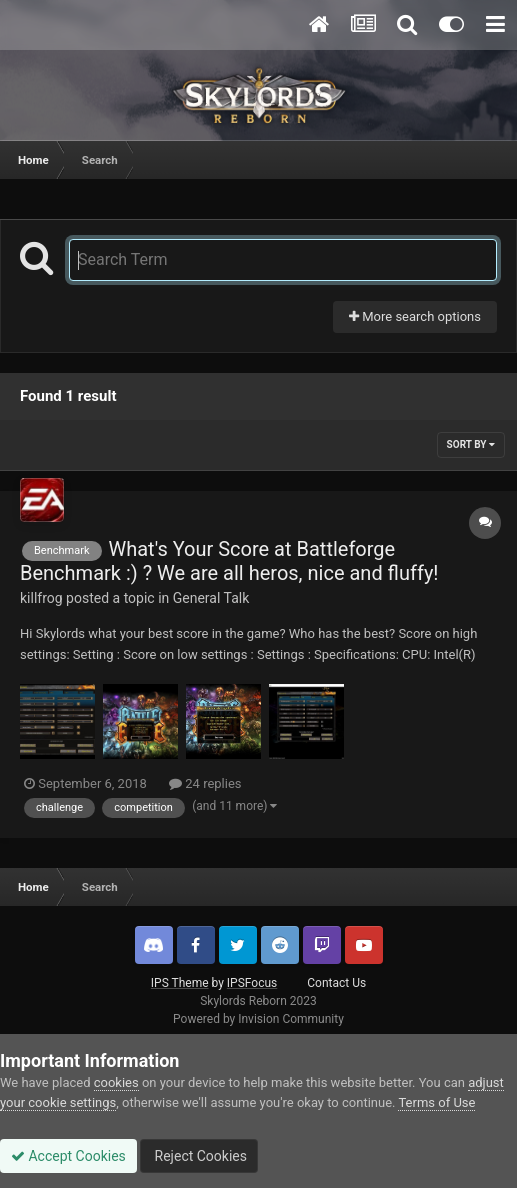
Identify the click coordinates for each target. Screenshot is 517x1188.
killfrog (41, 598)
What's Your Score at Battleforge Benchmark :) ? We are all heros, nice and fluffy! (229, 561)
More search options (415, 316)
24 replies (205, 783)
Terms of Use (436, 1102)
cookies (116, 1082)
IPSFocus (252, 983)
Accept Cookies (68, 1156)
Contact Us (336, 983)
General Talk (211, 598)
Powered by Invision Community (258, 1019)
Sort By (471, 444)
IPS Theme (180, 983)
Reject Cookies (199, 1156)
